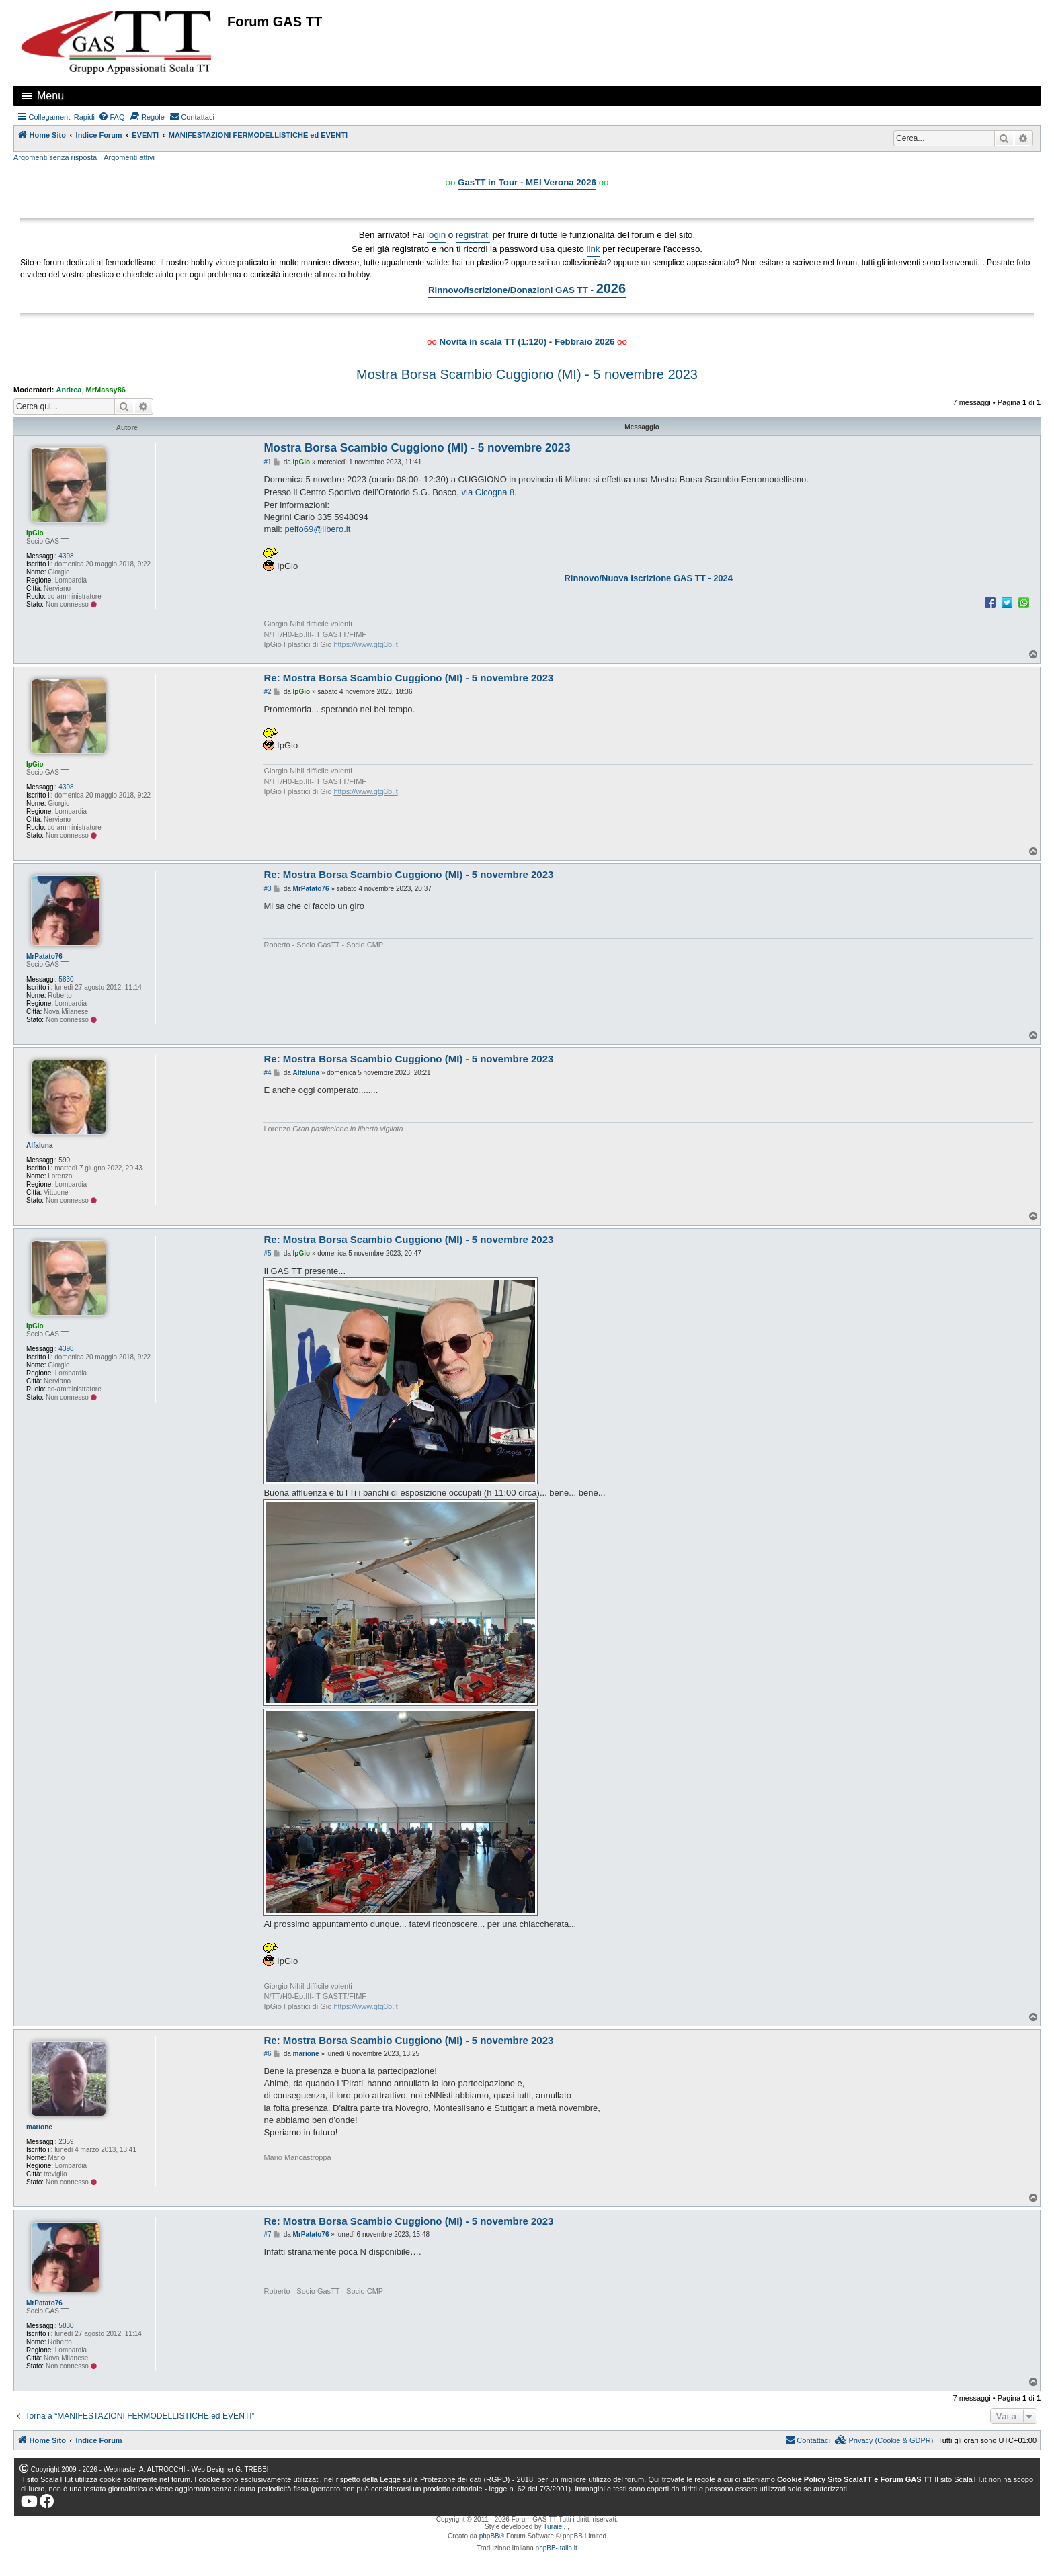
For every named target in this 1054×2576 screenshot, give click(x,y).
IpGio (35, 533)
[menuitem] (111, 117)
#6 (267, 2053)
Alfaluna (39, 1145)
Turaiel (553, 2526)
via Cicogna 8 (488, 492)
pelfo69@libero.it (318, 529)
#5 (267, 1253)
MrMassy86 (106, 390)
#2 (267, 691)
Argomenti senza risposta (55, 157)
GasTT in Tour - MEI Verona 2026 (527, 182)
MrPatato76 (44, 956)
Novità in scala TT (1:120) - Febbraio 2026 (527, 342)
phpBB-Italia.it (556, 2548)
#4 (267, 1072)
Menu (50, 95)
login (436, 235)
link (593, 249)
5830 (65, 979)
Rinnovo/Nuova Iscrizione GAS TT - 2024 (648, 578)
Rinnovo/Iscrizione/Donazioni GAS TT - (527, 288)
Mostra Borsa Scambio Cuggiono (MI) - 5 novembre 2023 (527, 374)
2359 (65, 2141)
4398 (65, 556)
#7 (267, 2234)
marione (39, 2127)
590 (64, 1160)
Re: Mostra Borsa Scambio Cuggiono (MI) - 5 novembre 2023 (408, 677)
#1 (267, 462)
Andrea (69, 390)
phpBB (489, 2536)
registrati (473, 235)
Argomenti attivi (129, 157)
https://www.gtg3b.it (365, 644)
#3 (267, 888)
